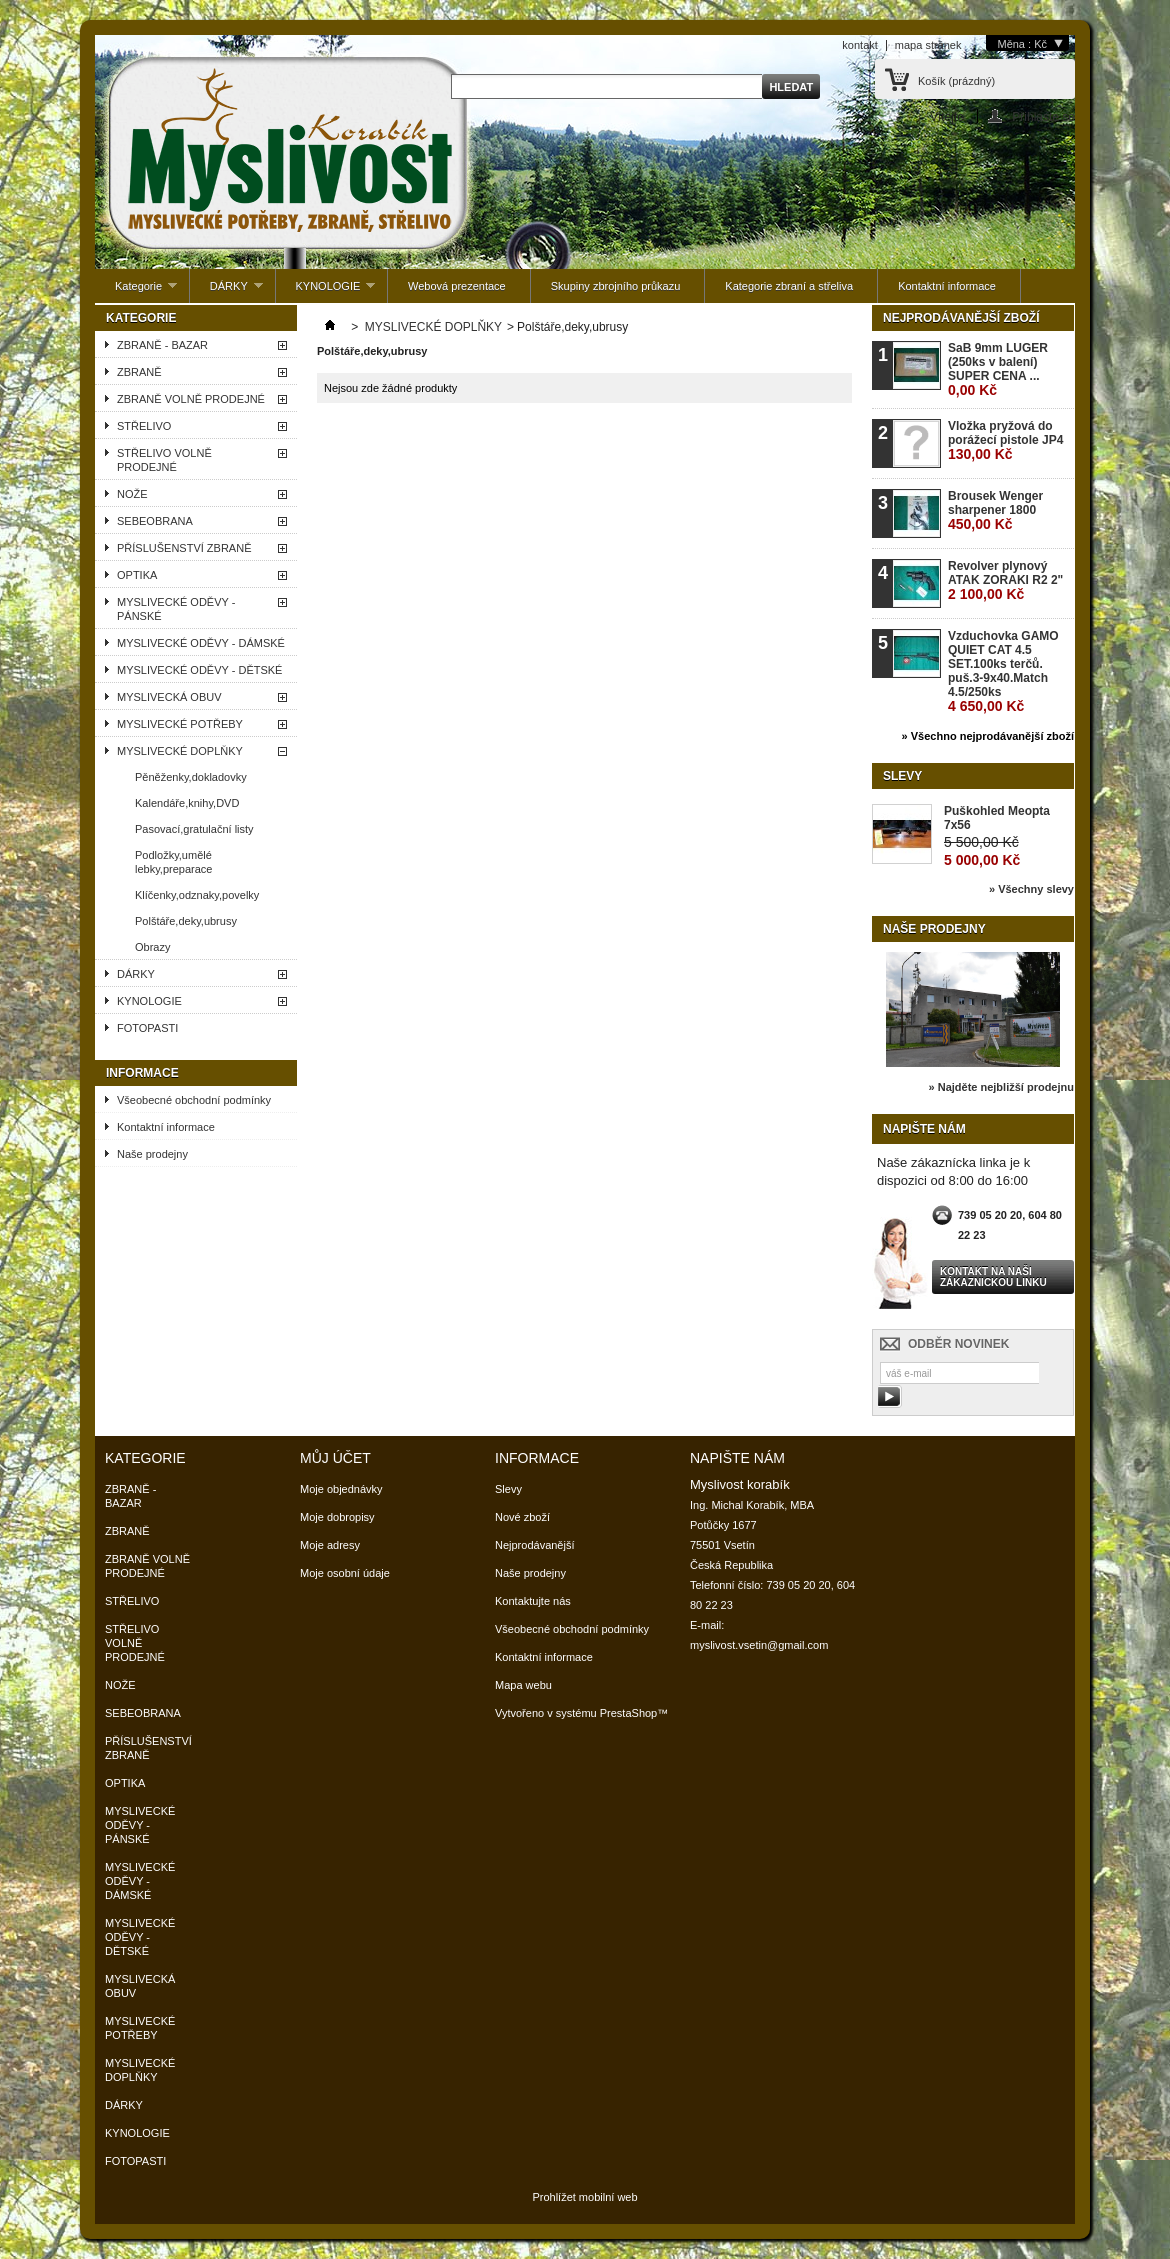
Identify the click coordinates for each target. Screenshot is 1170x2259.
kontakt (859, 45)
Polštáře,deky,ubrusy (186, 921)
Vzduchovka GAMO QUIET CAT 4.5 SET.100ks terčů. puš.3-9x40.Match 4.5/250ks (1003, 671)
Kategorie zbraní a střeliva (789, 286)
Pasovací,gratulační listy (194, 829)
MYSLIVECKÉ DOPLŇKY (180, 751)
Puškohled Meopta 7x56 (997, 818)
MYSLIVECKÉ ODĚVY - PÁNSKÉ (176, 609)
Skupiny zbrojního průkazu (616, 286)
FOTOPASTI (147, 1028)
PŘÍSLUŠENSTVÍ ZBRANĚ (184, 548)
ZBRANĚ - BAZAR (162, 345)
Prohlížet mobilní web (584, 2197)
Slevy (902, 776)
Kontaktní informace (947, 286)
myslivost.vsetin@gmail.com (759, 1645)
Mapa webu (523, 1685)
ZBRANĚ (139, 372)
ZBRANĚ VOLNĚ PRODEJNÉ (191, 399)
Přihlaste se (1043, 116)
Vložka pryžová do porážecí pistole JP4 (1005, 440)
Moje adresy (330, 1545)
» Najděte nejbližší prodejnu (1001, 1087)
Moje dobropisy (337, 1517)
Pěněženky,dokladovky (191, 777)
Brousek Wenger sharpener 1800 (995, 510)
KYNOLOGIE (326, 291)
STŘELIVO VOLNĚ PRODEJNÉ (164, 460)
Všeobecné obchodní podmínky (194, 1100)
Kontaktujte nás (533, 1601)
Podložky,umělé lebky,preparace (173, 862)
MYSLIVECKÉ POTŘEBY (180, 724)
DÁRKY (226, 291)
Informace (142, 1073)
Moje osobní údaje (345, 1573)
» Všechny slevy (1031, 889)
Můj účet (335, 1458)
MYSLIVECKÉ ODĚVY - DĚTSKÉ (199, 670)
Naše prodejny (152, 1154)
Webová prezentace (457, 286)
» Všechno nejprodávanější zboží (988, 736)
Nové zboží (522, 1517)
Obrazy (152, 947)
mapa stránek (928, 45)
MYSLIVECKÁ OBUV (169, 697)
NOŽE (132, 494)
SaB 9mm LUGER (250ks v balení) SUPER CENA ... (998, 369)
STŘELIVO (144, 426)
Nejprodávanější (535, 1545)
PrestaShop (628, 1713)
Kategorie (136, 291)
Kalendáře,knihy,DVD (187, 803)
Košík (956, 81)
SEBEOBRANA (155, 521)
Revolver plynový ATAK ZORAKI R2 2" (1005, 580)
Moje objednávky (341, 1489)
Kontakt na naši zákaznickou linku (993, 1277)
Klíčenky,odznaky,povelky (197, 895)
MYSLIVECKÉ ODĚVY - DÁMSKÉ (201, 643)
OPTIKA (137, 575)
